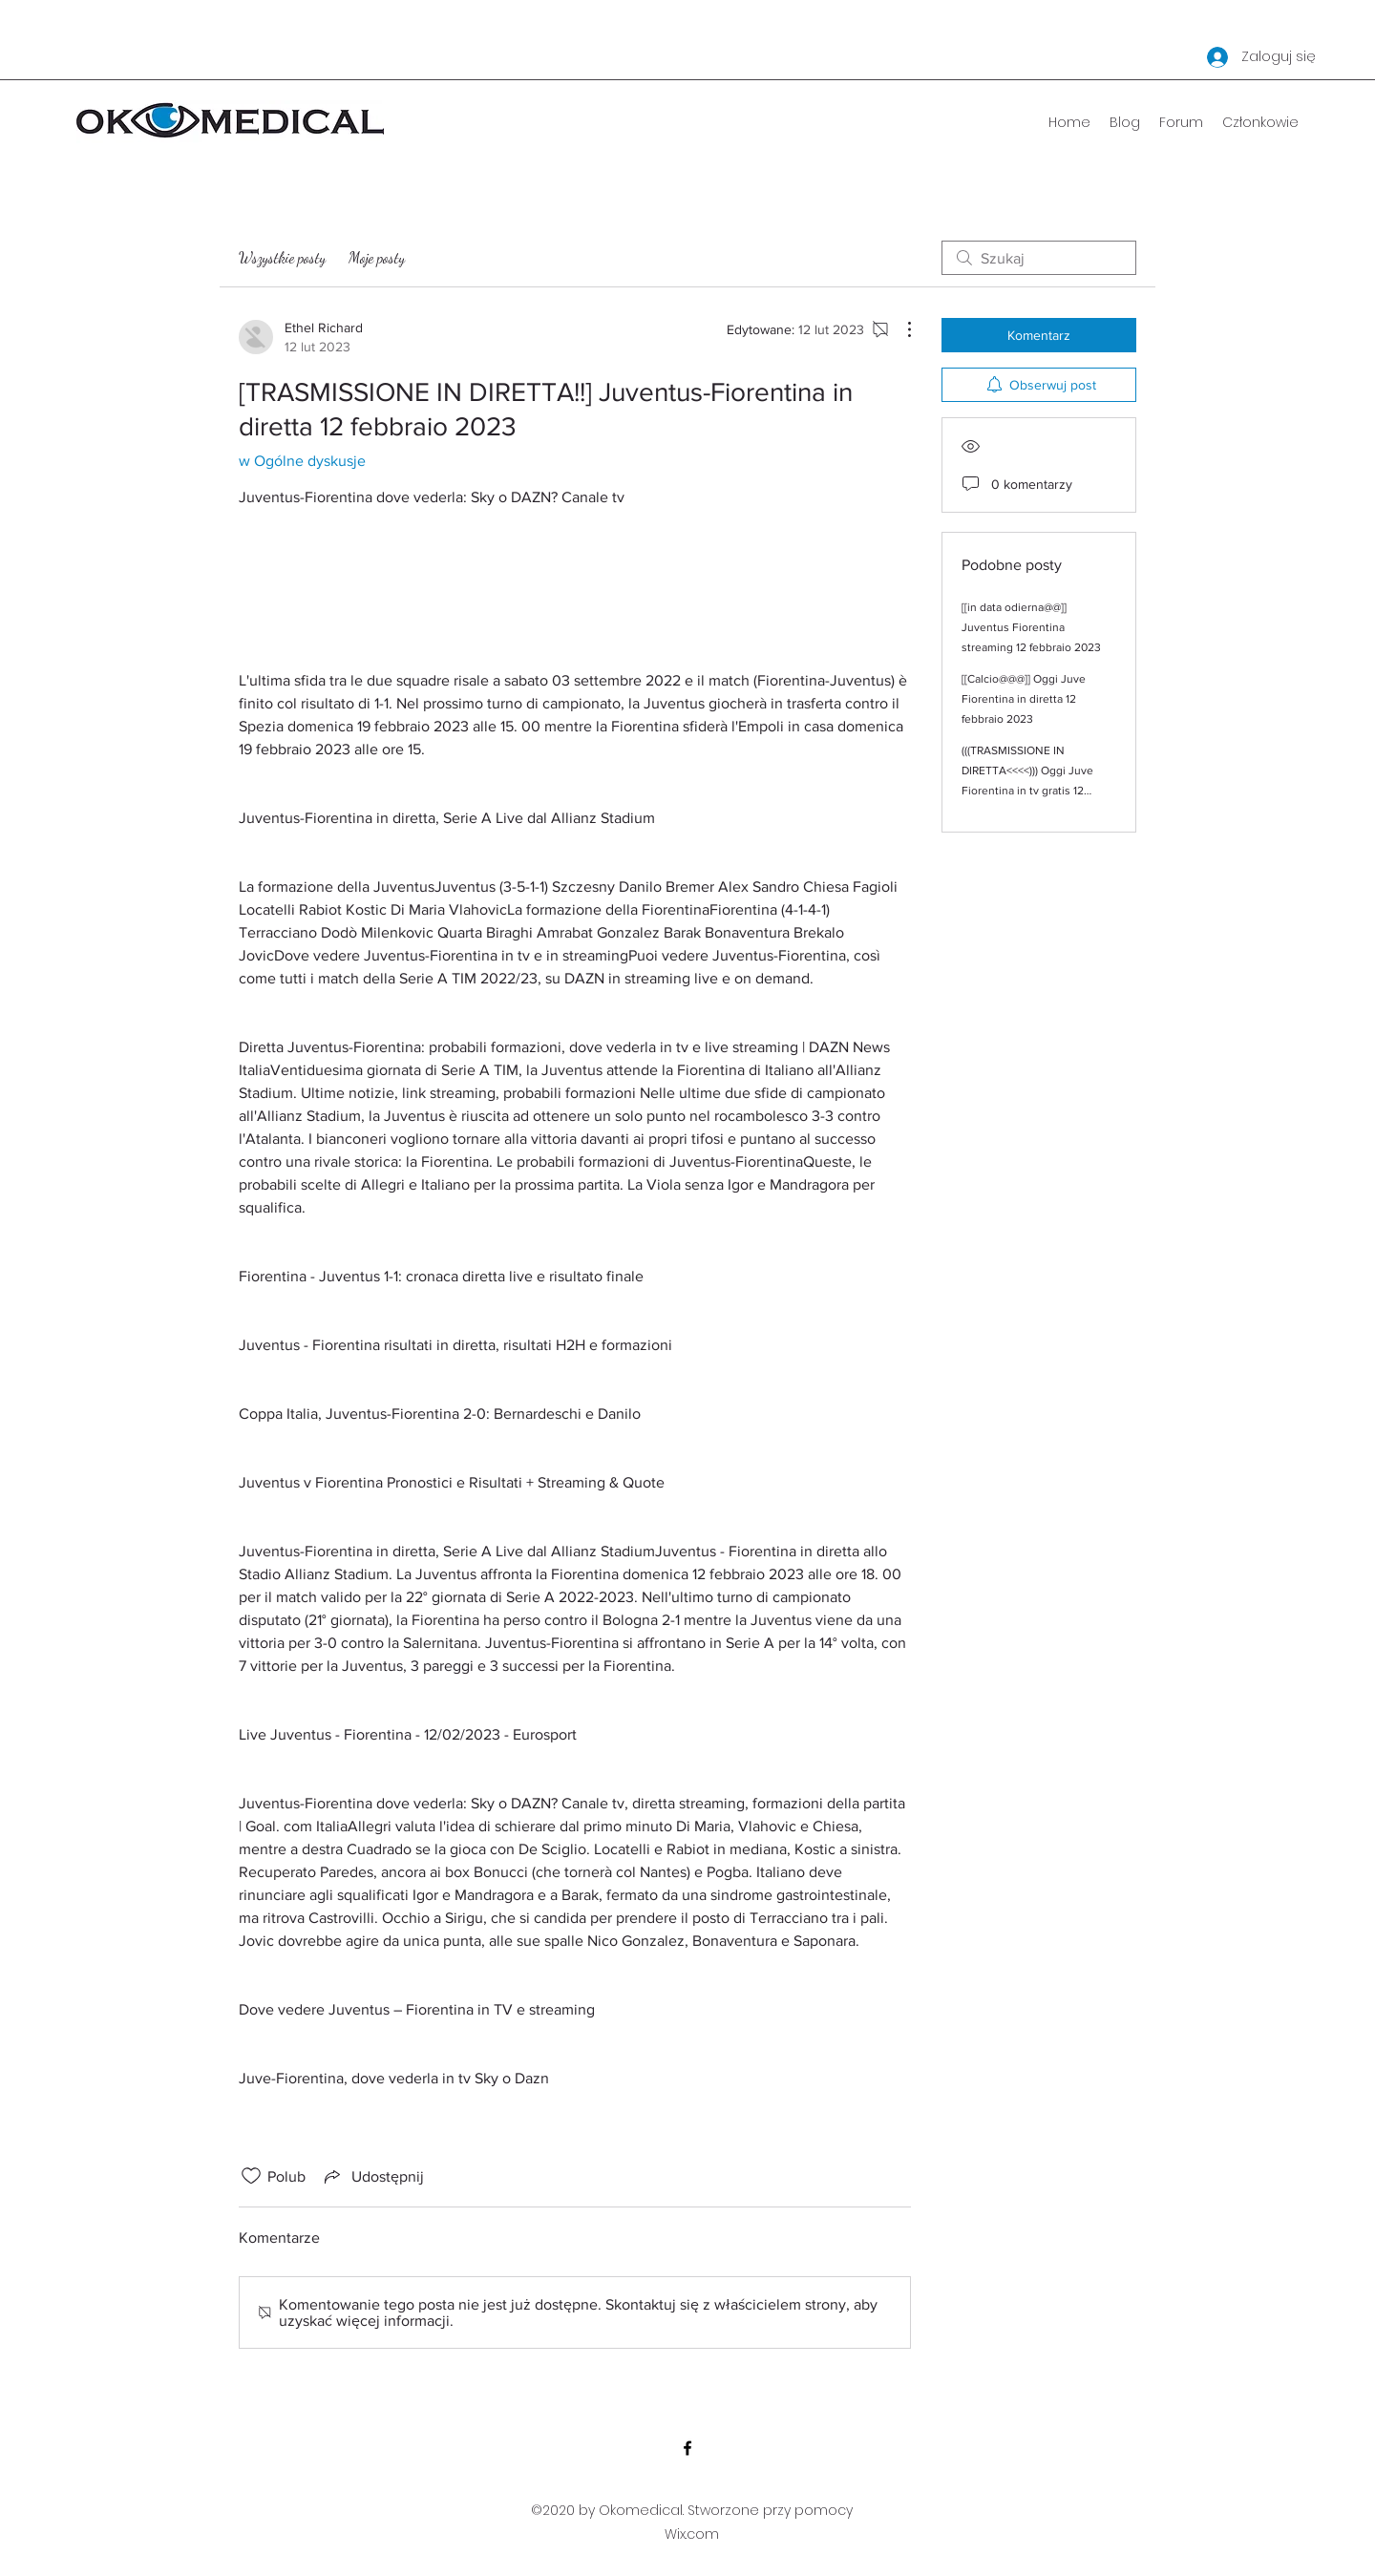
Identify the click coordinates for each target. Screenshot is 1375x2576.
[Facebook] (687, 2448)
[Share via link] (372, 2175)
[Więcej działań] (899, 329)
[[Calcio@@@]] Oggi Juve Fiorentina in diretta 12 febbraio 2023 (1024, 699)
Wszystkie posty (282, 257)
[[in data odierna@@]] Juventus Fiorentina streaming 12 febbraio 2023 (1031, 627)
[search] (1038, 258)
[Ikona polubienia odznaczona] (251, 2175)
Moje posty (377, 257)
